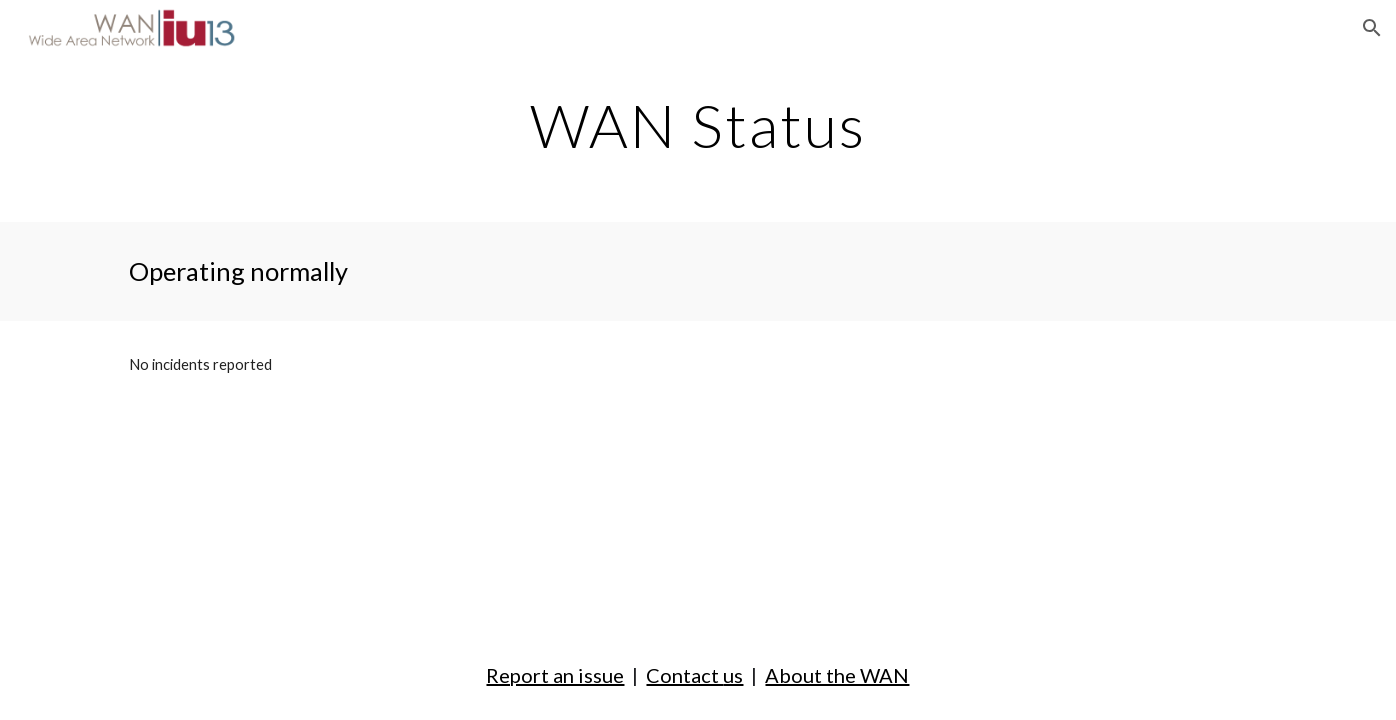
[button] (1372, 28)
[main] (698, 125)
